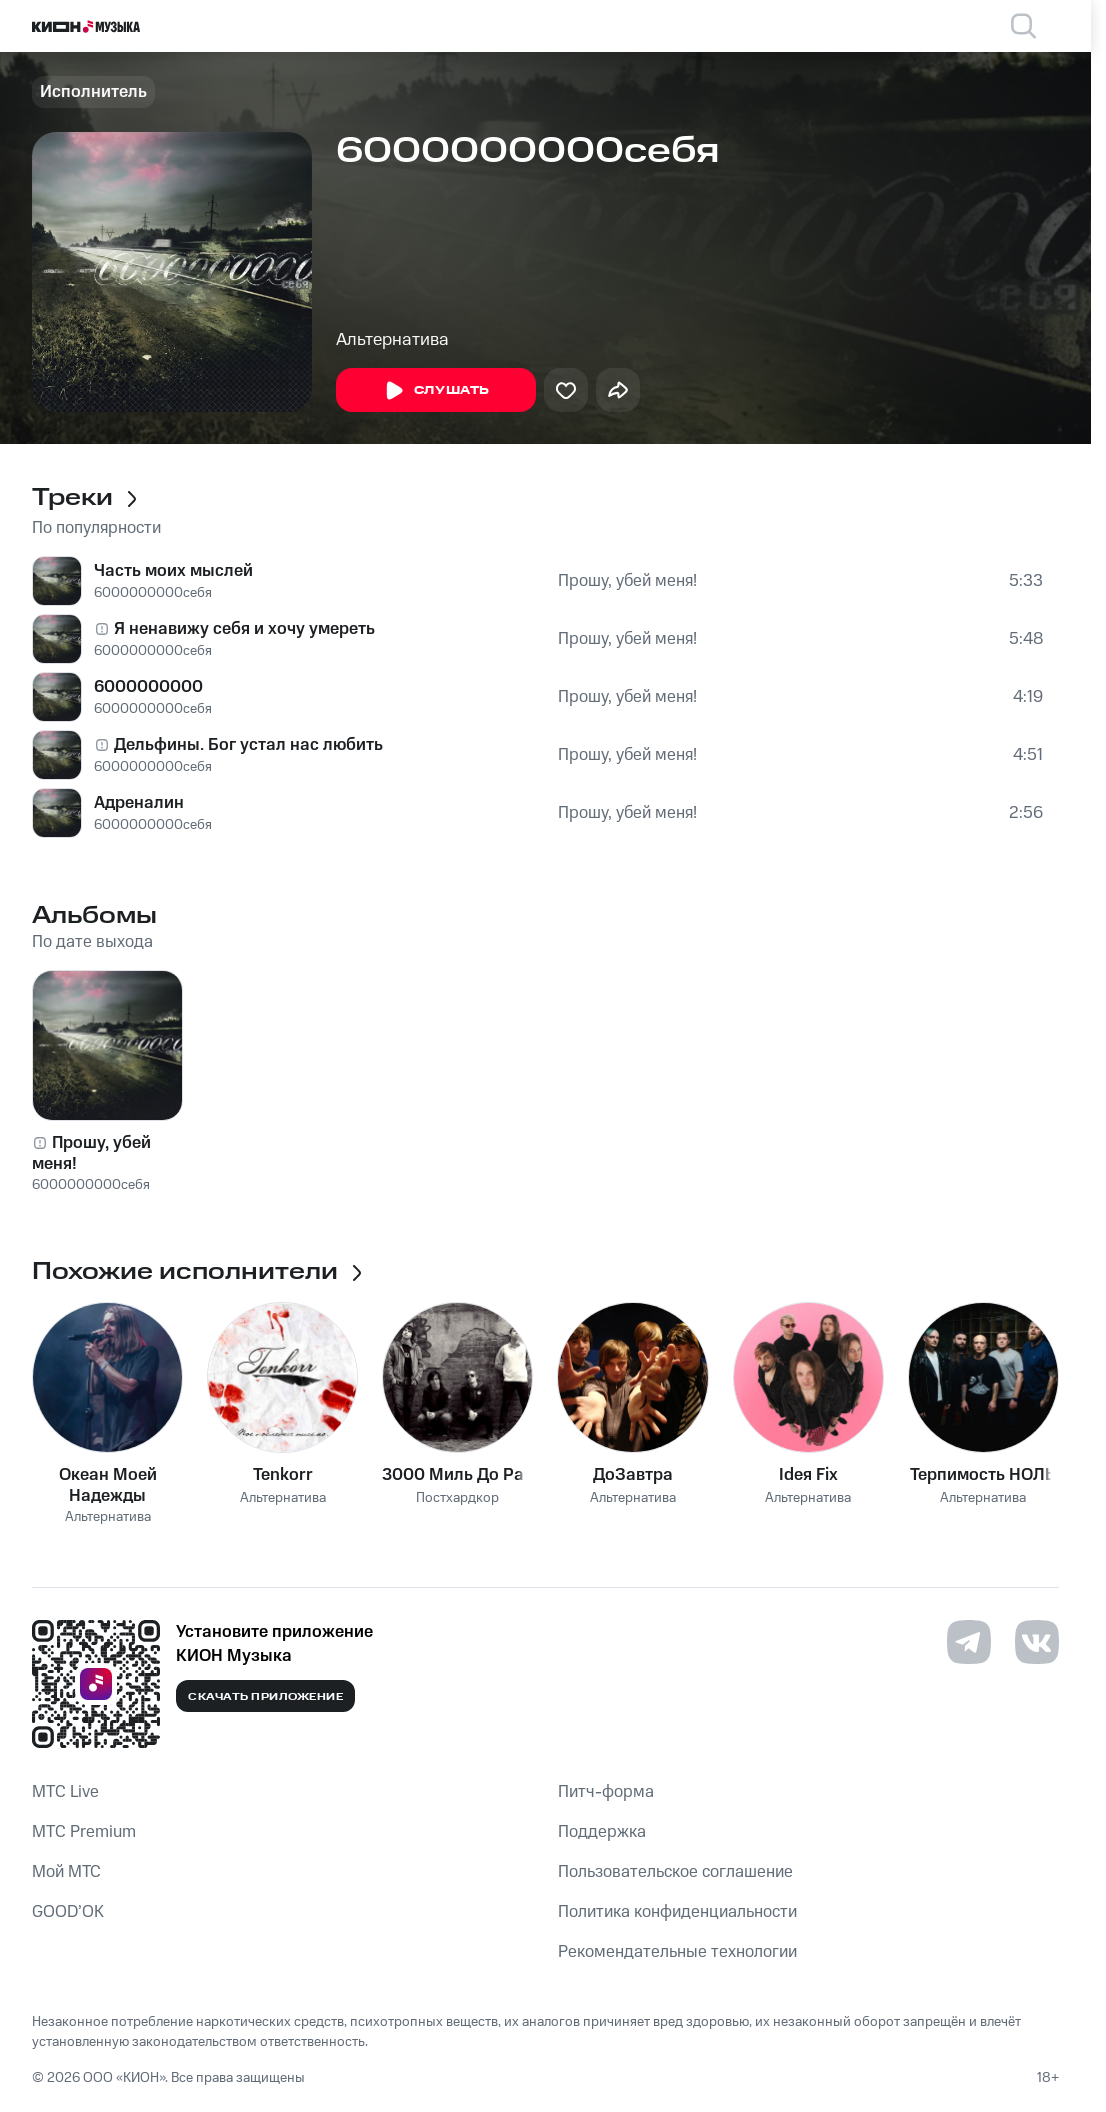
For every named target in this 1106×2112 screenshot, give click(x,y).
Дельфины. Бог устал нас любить (248, 745)
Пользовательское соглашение (675, 1872)
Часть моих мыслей (173, 571)
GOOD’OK (68, 1912)
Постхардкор (457, 1498)
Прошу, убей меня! (627, 581)
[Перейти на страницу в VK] (1037, 1642)
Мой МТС (66, 1872)
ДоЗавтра (633, 1475)
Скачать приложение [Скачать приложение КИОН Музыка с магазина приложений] (265, 1697)
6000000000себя (153, 593)
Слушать (436, 391)
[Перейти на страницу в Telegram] (969, 1642)
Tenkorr (283, 1475)
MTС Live (65, 1792)
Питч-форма (606, 1792)
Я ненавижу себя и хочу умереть (244, 629)
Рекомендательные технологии (677, 1952)
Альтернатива (392, 340)
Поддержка (602, 1832)
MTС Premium (84, 1832)
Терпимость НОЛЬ (983, 1475)
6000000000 (148, 687)
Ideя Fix (808, 1475)
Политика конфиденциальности (677, 1912)
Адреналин (139, 803)
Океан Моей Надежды (108, 1485)
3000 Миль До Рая (457, 1475)
